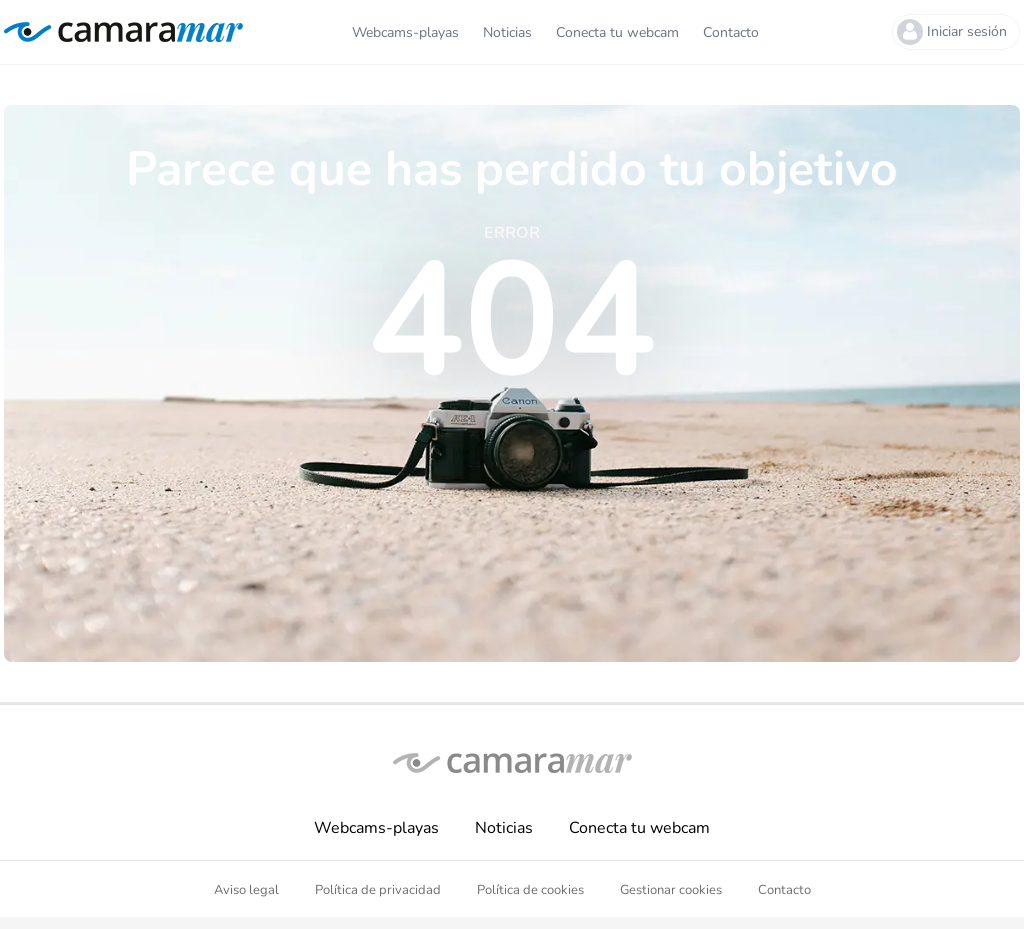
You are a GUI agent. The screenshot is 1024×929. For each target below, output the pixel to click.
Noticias (504, 828)
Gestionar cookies (671, 890)
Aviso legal (246, 890)
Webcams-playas (376, 828)
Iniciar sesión (952, 32)
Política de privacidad (378, 890)
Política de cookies (530, 890)
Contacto (784, 890)
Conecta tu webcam (639, 828)
